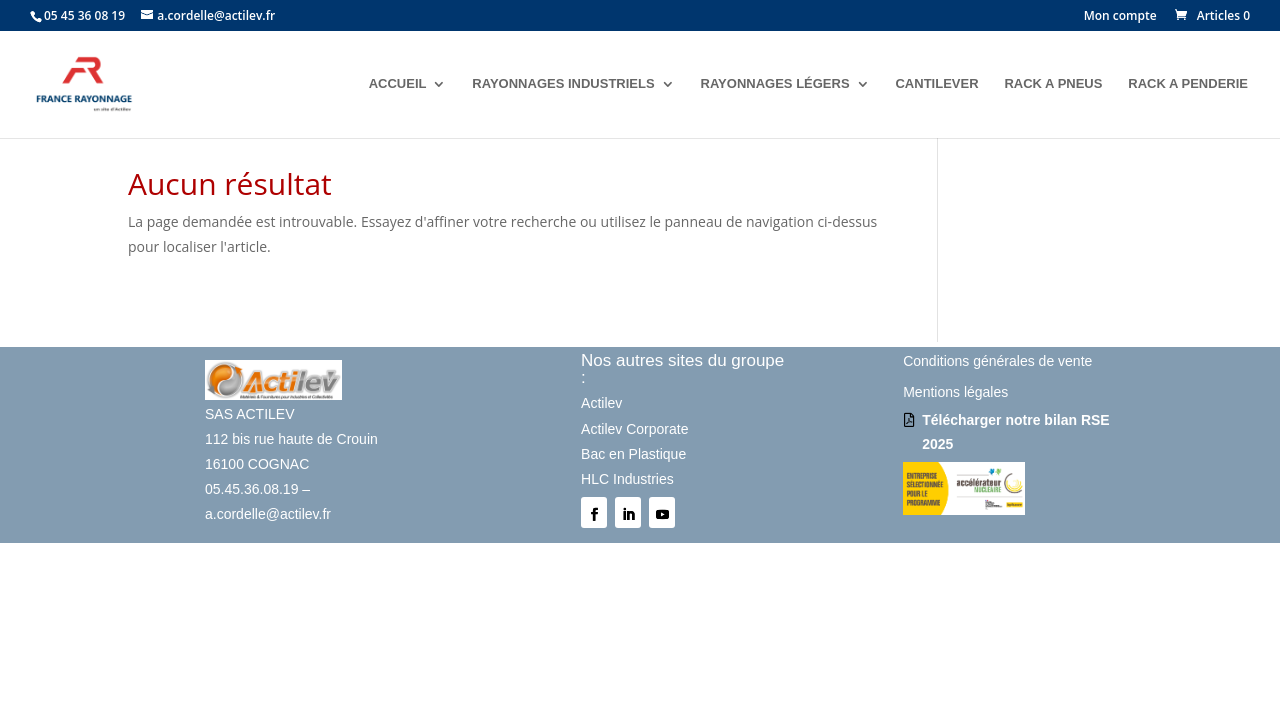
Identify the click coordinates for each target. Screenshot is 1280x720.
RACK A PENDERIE (1188, 84)
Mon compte (1120, 17)
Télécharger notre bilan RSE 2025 (1016, 432)
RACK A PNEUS (1053, 84)
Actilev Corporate (634, 429)
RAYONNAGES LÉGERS (775, 84)
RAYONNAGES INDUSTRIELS (563, 84)
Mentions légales (955, 392)
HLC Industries (627, 479)
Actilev (601, 403)
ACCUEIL (398, 84)
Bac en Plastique (633, 454)
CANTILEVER (936, 84)
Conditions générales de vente (997, 361)
